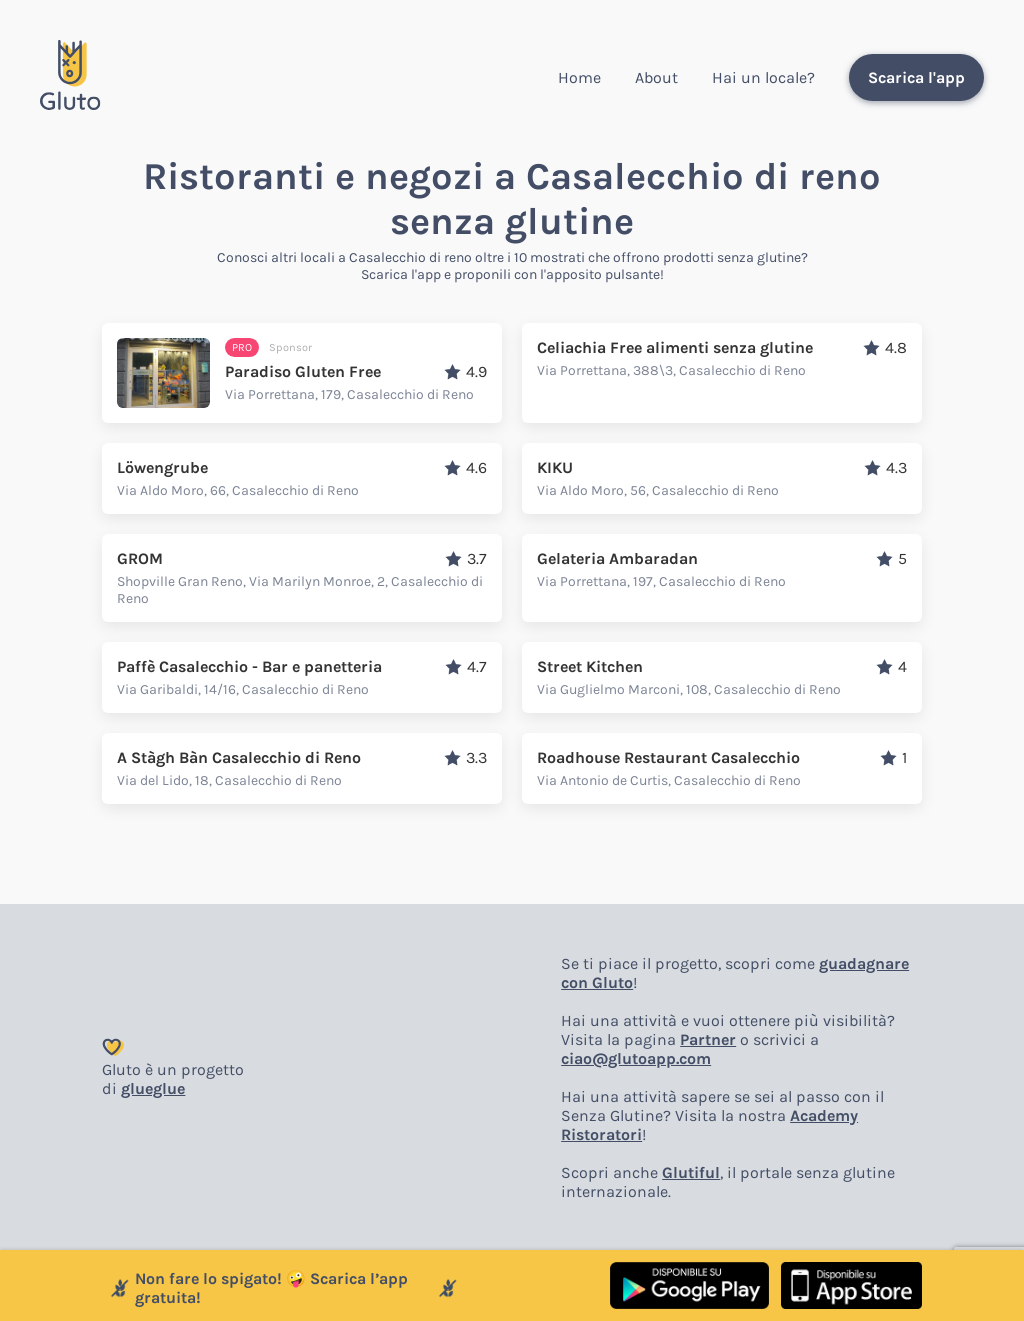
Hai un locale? (763, 77)
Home (579, 77)
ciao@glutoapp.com (636, 1058)
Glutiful (691, 1172)
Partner (708, 1039)
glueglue (153, 1088)
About (656, 77)
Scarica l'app (916, 77)
